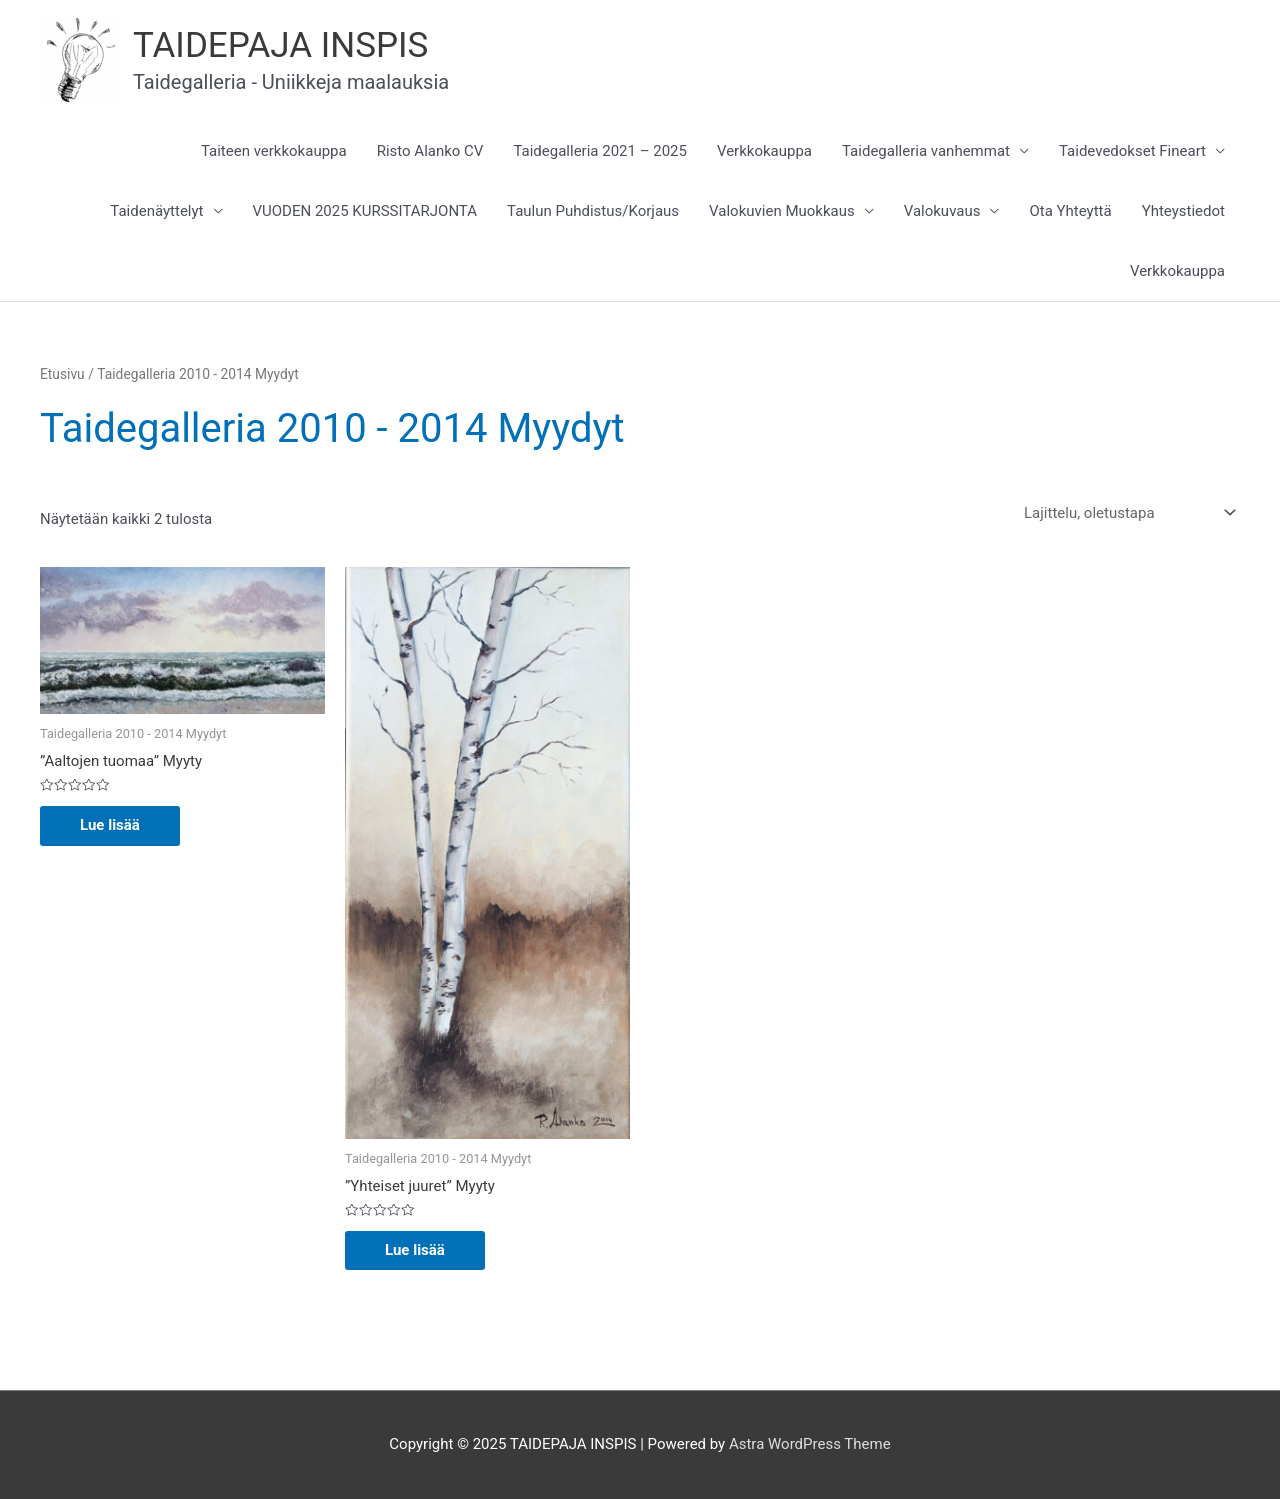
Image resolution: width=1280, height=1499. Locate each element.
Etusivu (62, 374)
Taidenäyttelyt (156, 211)
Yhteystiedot (1183, 211)
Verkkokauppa (764, 151)
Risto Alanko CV (430, 151)
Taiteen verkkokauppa (274, 151)
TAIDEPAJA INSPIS (280, 45)
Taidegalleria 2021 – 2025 (600, 151)
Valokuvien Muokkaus (782, 211)
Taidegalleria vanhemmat (926, 151)
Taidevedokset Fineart (1132, 151)
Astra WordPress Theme (810, 1444)
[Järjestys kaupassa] (1126, 513)
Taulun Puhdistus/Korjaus (593, 211)
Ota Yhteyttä (1070, 211)
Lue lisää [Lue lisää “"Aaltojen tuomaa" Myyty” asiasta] (110, 825)
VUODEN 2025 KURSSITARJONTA (365, 211)
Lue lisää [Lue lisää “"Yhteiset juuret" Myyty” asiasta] (415, 1250)
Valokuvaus (942, 211)
